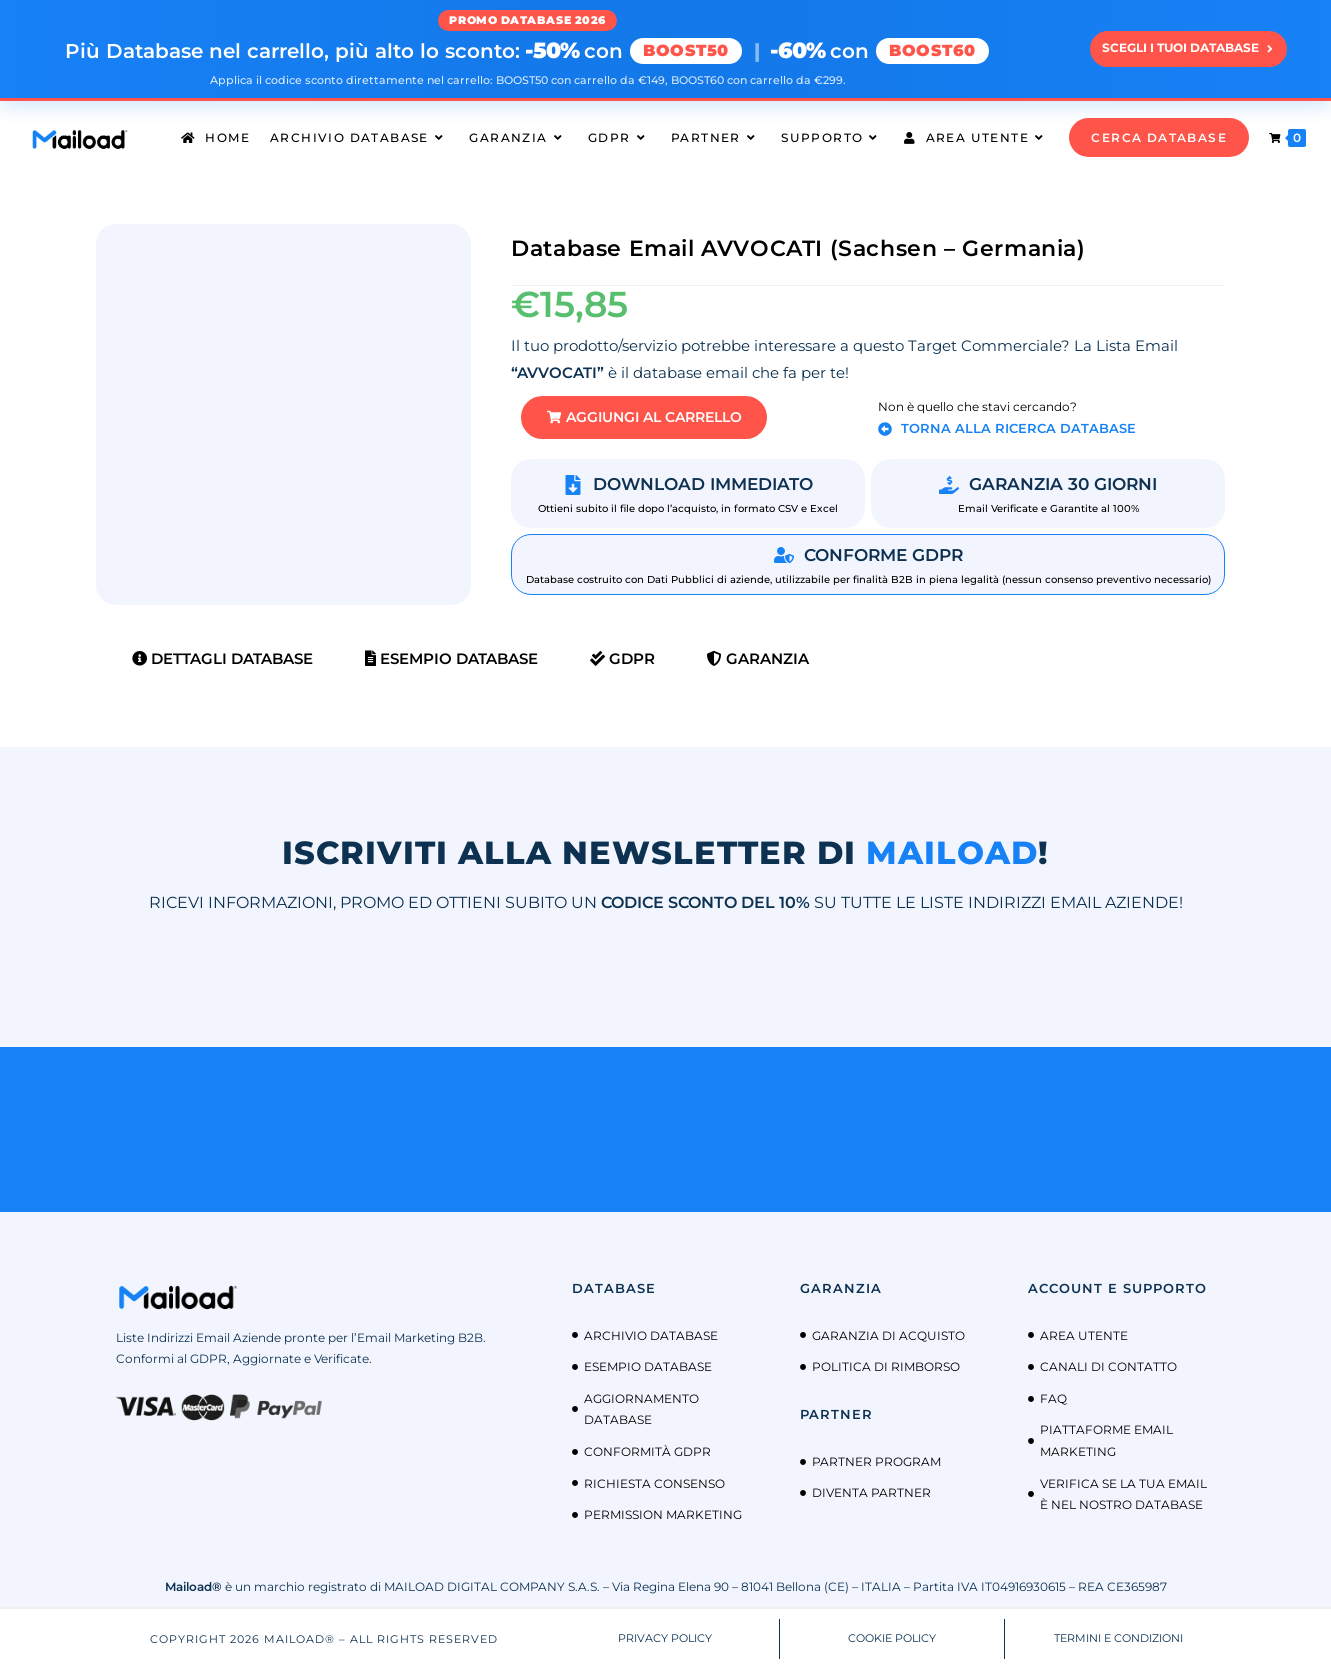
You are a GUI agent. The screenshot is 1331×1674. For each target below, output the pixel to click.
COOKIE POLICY (892, 1643)
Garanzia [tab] (758, 663)
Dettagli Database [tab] (222, 663)
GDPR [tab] (622, 663)
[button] (660, 420)
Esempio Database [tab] (451, 663)
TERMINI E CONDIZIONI (1118, 1643)
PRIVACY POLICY (665, 1643)
